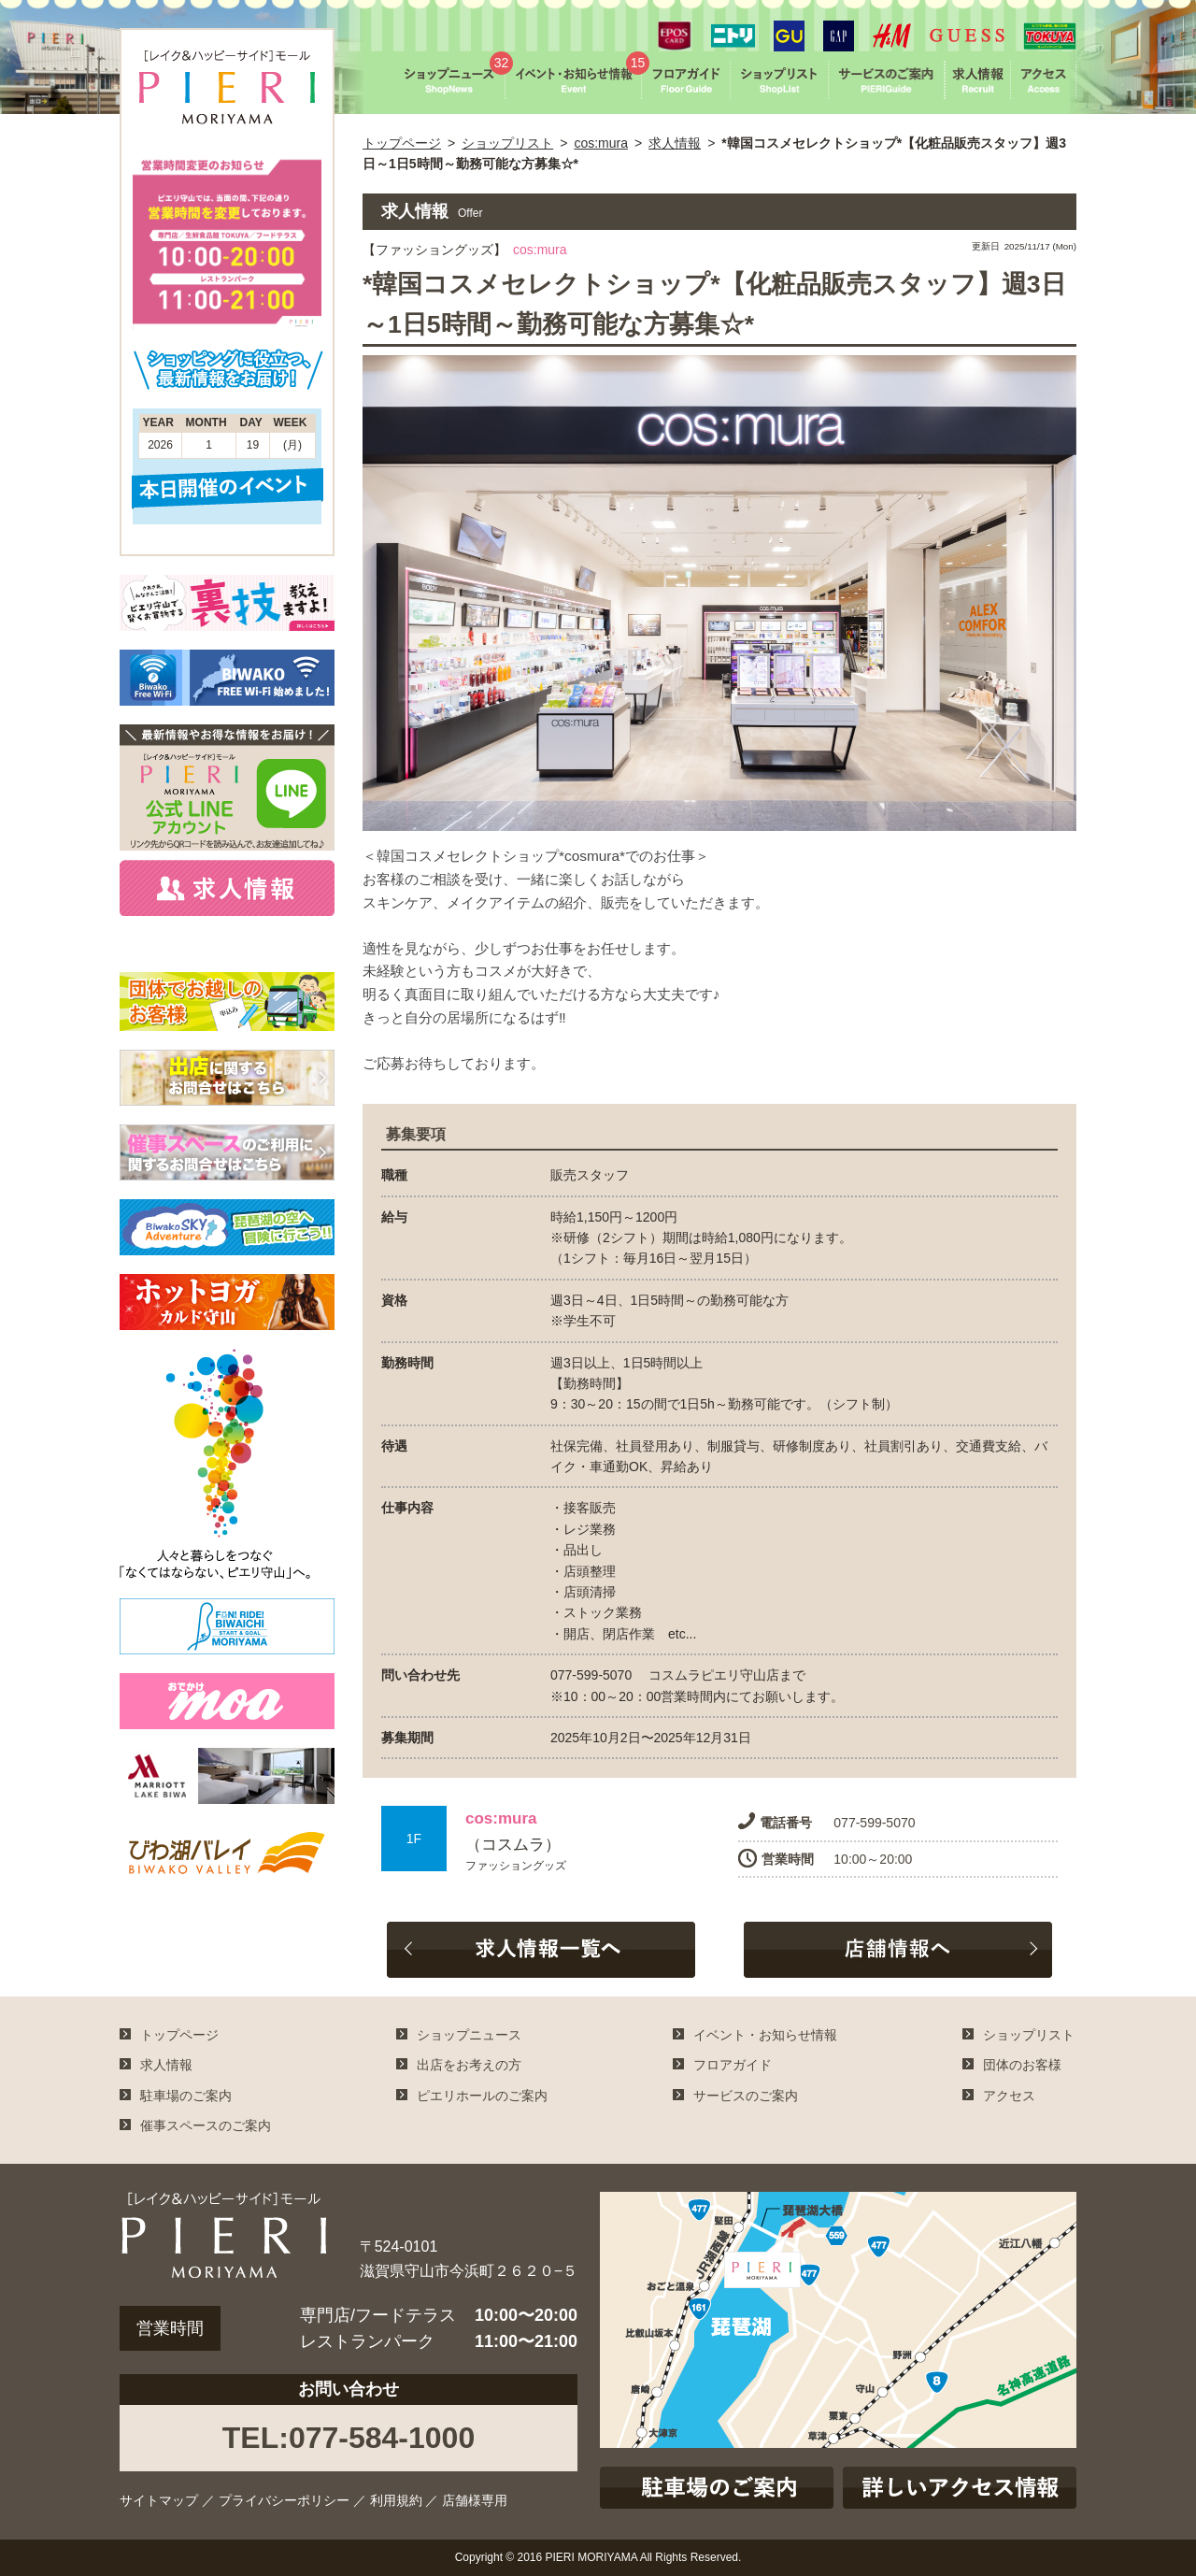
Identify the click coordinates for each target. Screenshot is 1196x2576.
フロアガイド (732, 2064)
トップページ (402, 143)
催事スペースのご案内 (205, 2125)
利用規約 (396, 2500)
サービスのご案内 (745, 2095)
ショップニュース (469, 2034)
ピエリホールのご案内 (482, 2095)
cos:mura (601, 143)
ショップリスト (507, 143)
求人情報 (674, 143)
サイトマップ (159, 2500)
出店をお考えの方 (469, 2064)
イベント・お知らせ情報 (765, 2034)
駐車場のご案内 (186, 2095)
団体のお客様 (1022, 2064)
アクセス (1009, 2095)
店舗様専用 (474, 2500)
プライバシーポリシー (284, 2500)
